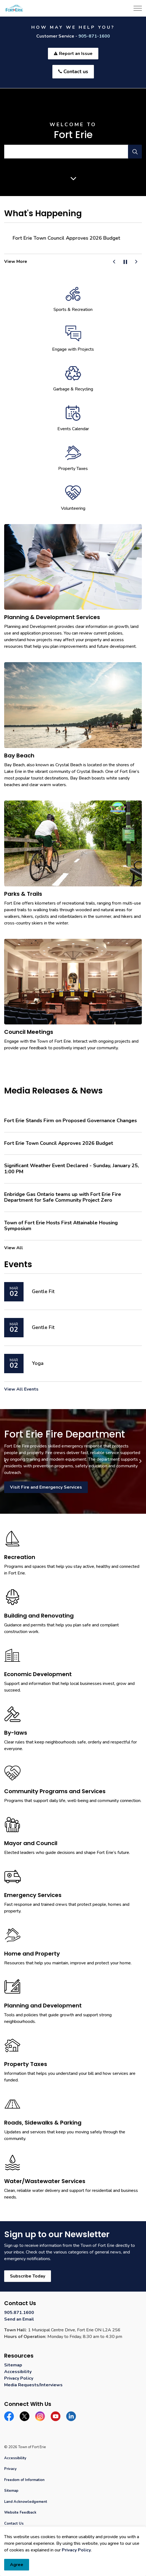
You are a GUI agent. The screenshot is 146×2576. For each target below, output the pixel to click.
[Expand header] (137, 8)
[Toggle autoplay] (125, 262)
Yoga (37, 1363)
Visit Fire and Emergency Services (46, 1487)
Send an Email (19, 2319)
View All (13, 1248)
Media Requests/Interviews (33, 2385)
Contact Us (14, 2523)
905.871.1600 (19, 2313)
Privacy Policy (76, 2550)
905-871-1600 (94, 36)
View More (15, 261)
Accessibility (18, 2372)
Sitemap (13, 2365)
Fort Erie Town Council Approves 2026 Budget (58, 1143)
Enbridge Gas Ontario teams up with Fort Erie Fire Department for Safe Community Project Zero (62, 1197)
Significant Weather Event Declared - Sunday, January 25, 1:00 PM (71, 1169)
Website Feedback (20, 2512)
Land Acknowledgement (25, 2501)
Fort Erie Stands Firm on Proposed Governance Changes (68, 238)
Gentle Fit (43, 1292)
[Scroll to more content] (73, 178)
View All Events (21, 1389)
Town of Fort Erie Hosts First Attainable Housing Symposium (61, 1226)
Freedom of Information (24, 2479)
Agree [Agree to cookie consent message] (16, 2564)
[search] (72, 151)
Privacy (10, 2468)
